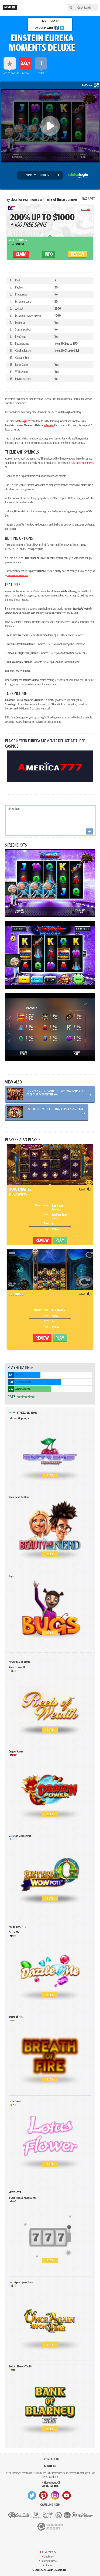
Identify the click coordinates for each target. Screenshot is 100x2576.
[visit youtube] (66, 2495)
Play (50, 1475)
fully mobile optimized (82, 462)
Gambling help (50, 2504)
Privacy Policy (49, 2552)
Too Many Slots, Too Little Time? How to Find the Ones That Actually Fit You (55, 1092)
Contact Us (51, 2459)
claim (21, 254)
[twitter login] (62, 28)
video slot (49, 425)
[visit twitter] (32, 2495)
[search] (70, 7)
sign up (54, 21)
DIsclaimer (49, 2556)
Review (77, 254)
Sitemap (49, 2565)
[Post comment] (89, 831)
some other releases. (17, 575)
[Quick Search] (85, 7)
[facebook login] (56, 28)
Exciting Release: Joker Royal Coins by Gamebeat (54, 1109)
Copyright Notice (49, 2561)
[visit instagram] (55, 2495)
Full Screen (90, 85)
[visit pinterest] (43, 2495)
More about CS (52, 2482)
